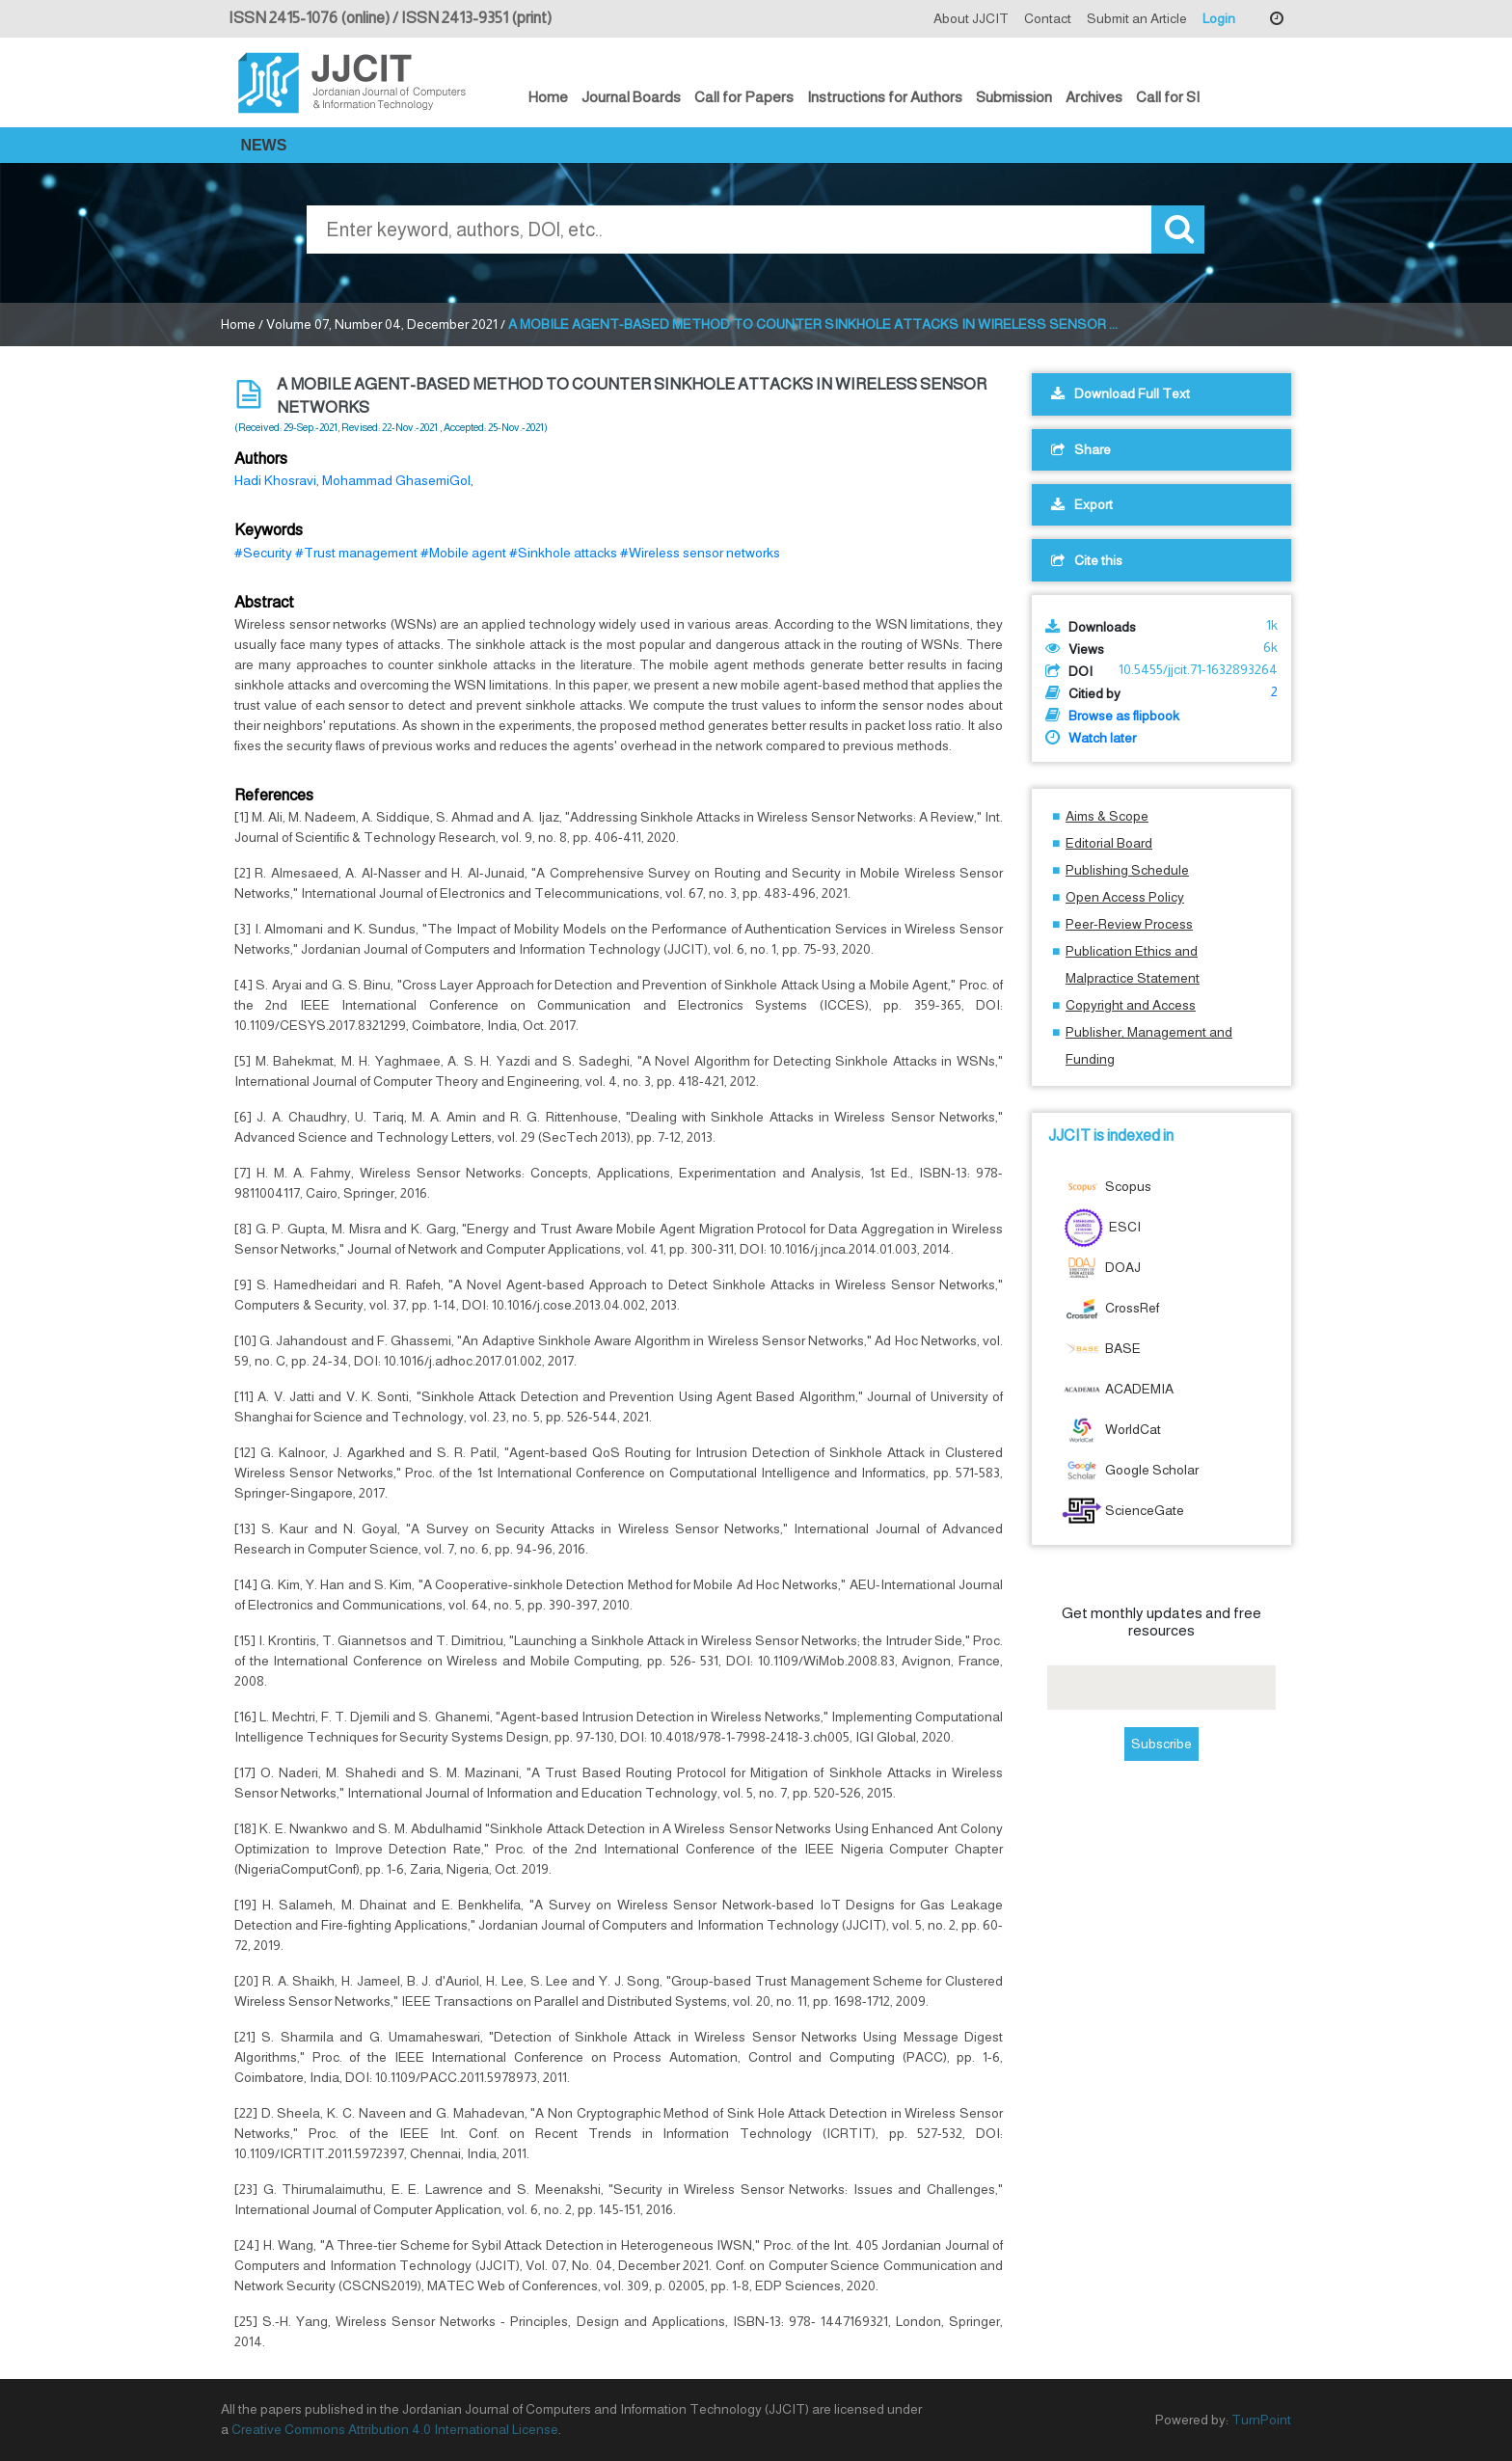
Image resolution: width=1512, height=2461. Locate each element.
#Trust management (356, 552)
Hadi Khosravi (275, 480)
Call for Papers (744, 97)
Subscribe (1161, 1743)
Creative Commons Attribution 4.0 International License (394, 2429)
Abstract (264, 602)
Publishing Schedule (1127, 870)
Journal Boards (631, 97)
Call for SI (1168, 97)
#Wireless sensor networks (700, 552)
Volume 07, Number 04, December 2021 (382, 324)
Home (548, 97)
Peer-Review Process (1129, 924)
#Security (263, 552)
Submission (1014, 97)
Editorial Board (1109, 843)
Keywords (268, 530)
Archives (1094, 97)
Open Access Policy (1125, 897)
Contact (1047, 18)
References (273, 795)
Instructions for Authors (884, 97)
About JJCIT (971, 18)
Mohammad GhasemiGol (396, 480)
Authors (260, 458)
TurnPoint (1261, 2419)
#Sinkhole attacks (563, 552)
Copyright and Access (1131, 1005)
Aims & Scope (1107, 816)
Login (1218, 18)
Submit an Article (1137, 18)
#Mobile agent (463, 552)
